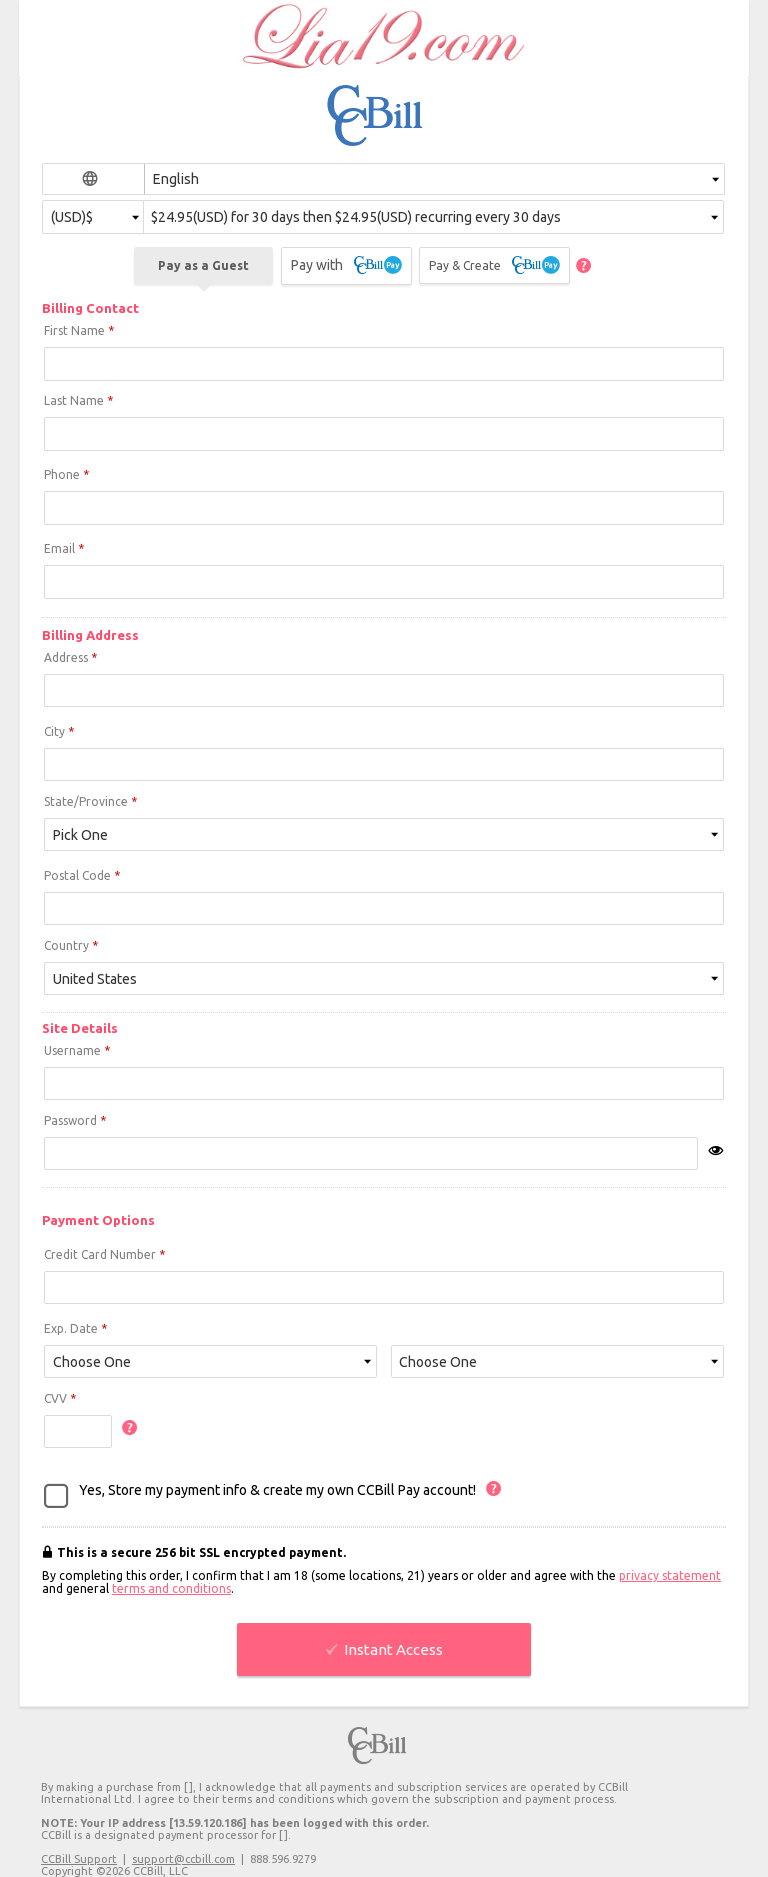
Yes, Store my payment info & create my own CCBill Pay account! (277, 1490)
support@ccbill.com (183, 1859)
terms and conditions (171, 1588)
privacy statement (670, 1575)
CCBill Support (79, 1859)
